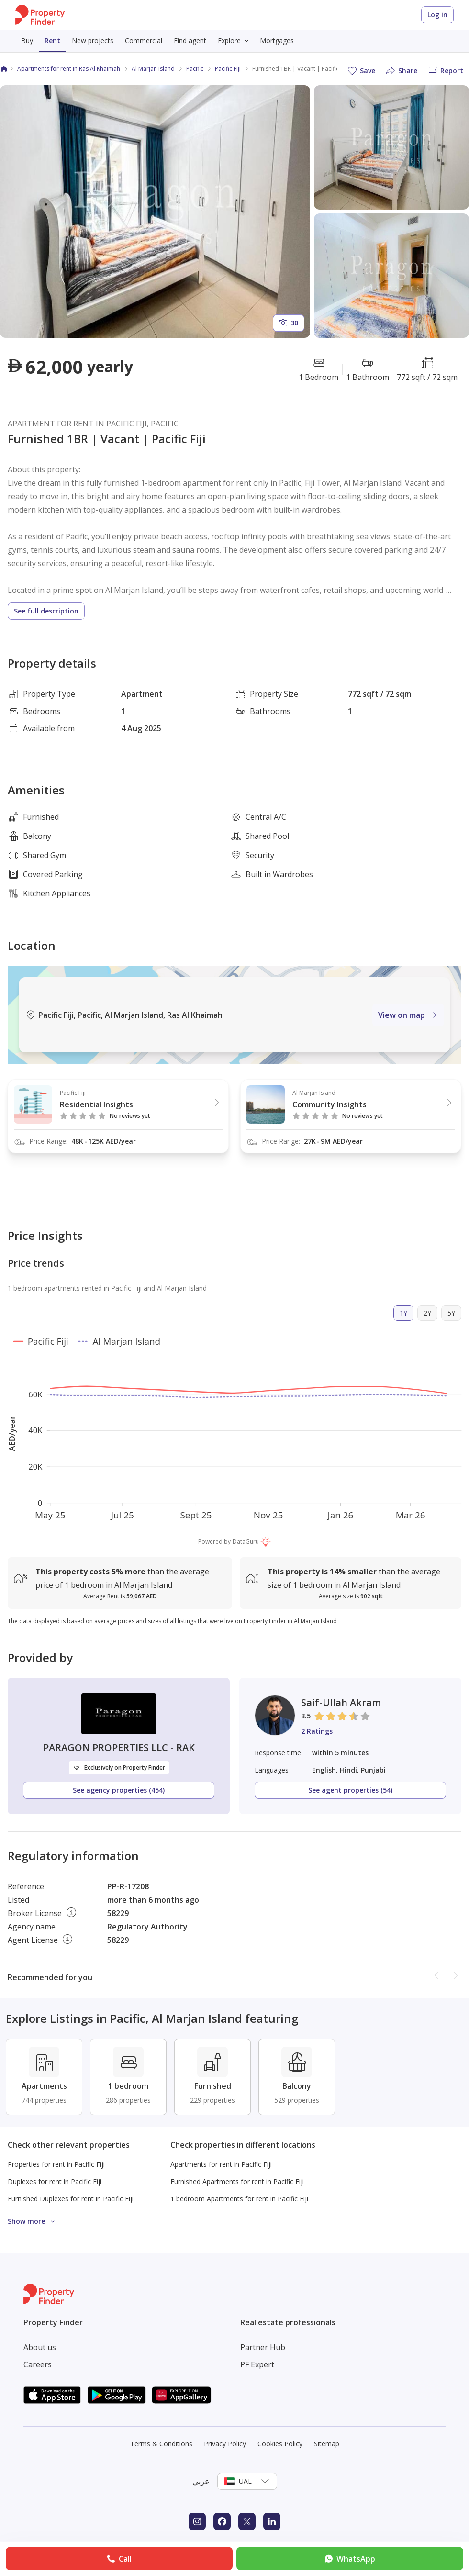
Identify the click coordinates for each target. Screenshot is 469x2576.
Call (118, 2559)
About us (39, 2347)
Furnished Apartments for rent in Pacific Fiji (237, 2181)
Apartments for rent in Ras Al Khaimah (68, 69)
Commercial (143, 40)
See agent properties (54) (350, 1790)
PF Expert (257, 2364)
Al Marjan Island (153, 69)
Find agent (190, 40)
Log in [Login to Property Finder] (437, 14)
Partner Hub (262, 2347)
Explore (235, 40)
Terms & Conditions (161, 2443)
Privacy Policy (225, 2443)
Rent (52, 40)
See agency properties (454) (119, 1790)
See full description (46, 610)
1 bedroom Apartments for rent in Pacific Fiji (239, 2198)
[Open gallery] (155, 211)
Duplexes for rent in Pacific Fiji (54, 2181)
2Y (427, 1312)
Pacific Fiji (228, 69)
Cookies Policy (279, 2443)
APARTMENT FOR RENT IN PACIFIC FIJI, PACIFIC (93, 423)
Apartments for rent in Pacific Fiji (221, 2164)
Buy (27, 40)
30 (287, 323)
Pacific (194, 69)
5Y (451, 1312)
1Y (403, 1312)
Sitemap (326, 2443)
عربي (201, 2481)
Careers (37, 2364)
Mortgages (277, 40)
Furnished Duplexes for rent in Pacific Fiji (71, 2198)
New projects (92, 40)
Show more (33, 2221)
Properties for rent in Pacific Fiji (56, 2164)
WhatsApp (349, 2559)
